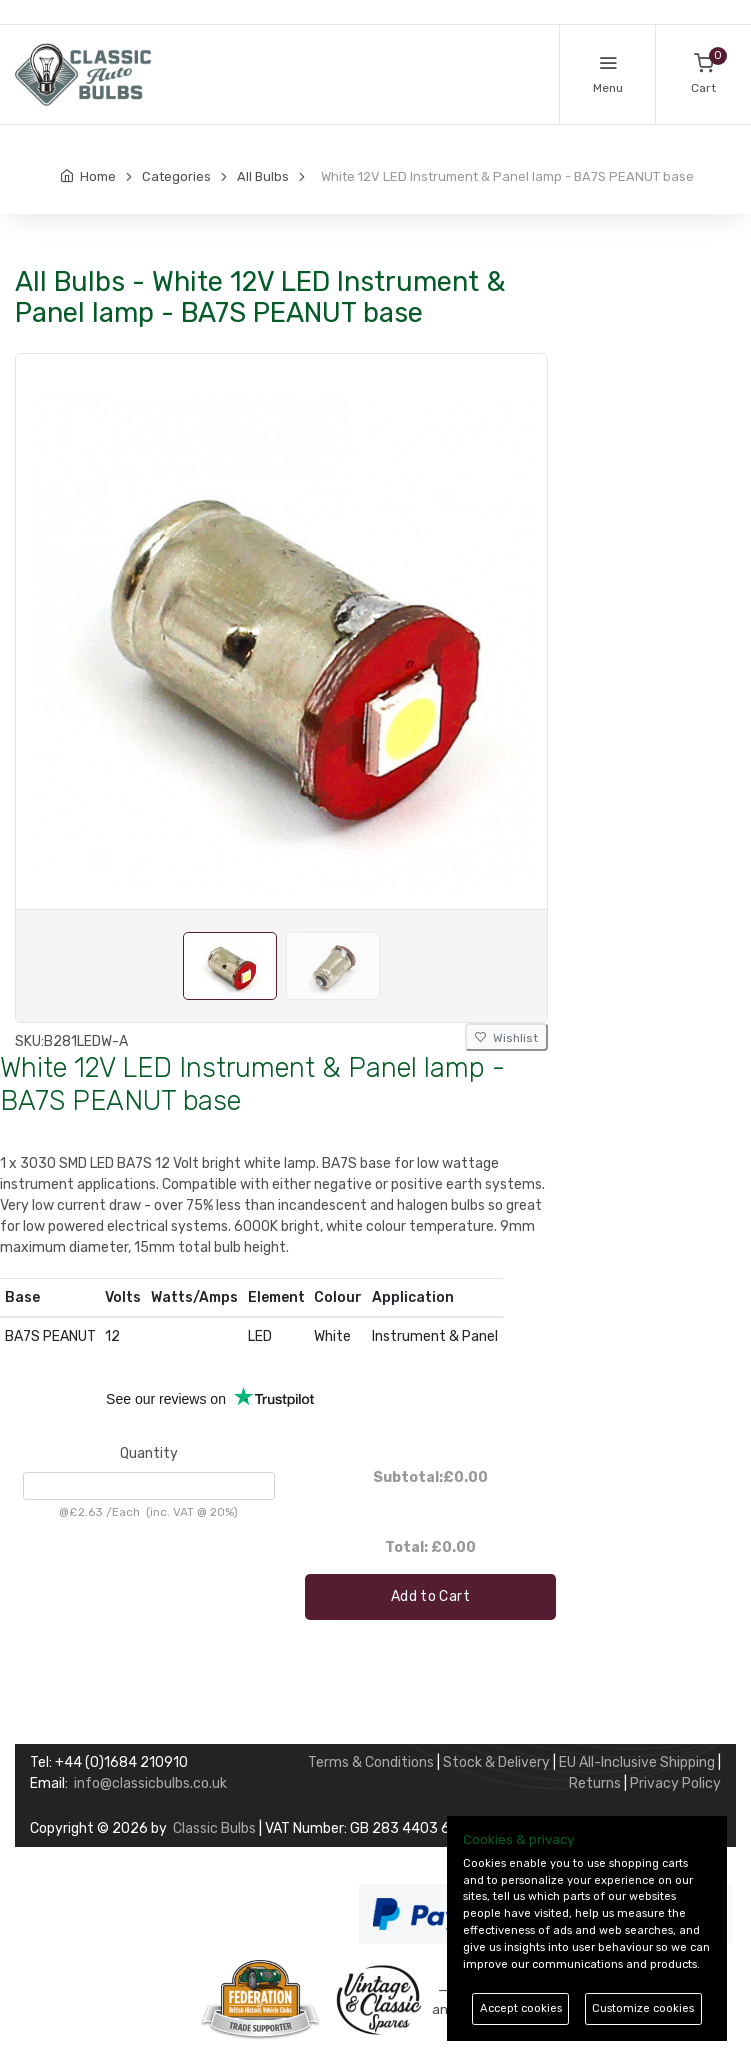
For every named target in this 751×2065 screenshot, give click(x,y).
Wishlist (506, 1038)
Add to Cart (430, 1596)
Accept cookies (521, 2008)
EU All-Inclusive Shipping (637, 1762)
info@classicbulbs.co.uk (150, 1783)
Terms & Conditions (371, 1762)
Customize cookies (643, 2008)
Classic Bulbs (214, 1828)
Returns (595, 1783)
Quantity (149, 1453)
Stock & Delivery (496, 1762)
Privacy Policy (675, 1783)
